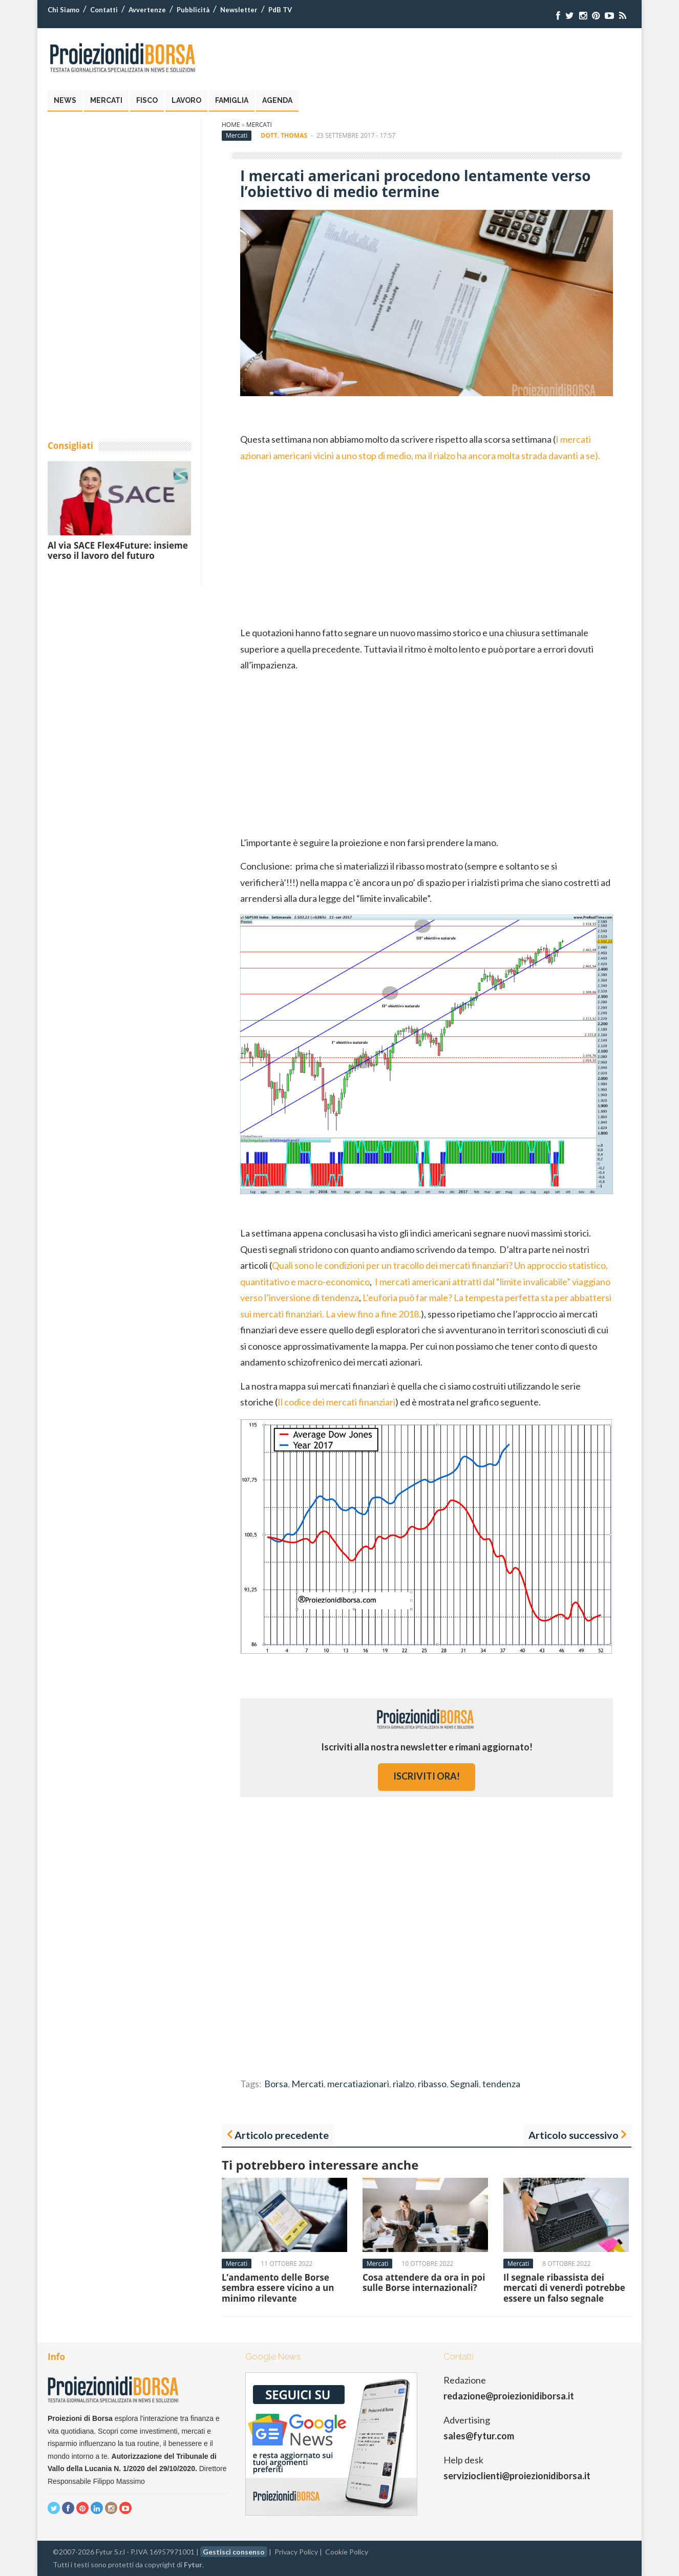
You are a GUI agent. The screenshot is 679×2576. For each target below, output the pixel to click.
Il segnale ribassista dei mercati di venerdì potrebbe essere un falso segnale (564, 2287)
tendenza (501, 2083)
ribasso (432, 2083)
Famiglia (231, 100)
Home (231, 124)
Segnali (464, 2083)
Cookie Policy (346, 2551)
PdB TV (280, 10)
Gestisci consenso (234, 2551)
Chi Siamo (63, 10)
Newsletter (239, 10)
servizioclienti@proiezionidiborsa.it (516, 2475)
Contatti (104, 10)
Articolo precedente (282, 2135)
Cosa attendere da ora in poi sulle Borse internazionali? (424, 2282)
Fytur (193, 2564)
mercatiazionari (358, 2083)
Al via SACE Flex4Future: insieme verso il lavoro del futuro (118, 550)
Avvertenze (147, 10)
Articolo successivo (573, 2135)
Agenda (277, 100)
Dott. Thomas (284, 135)
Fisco (147, 100)
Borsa (276, 2083)
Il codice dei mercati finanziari (336, 1402)
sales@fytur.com (478, 2435)
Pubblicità (193, 10)
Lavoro (186, 100)
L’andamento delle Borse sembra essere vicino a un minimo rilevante (278, 2287)
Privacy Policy (296, 2551)
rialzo (403, 2083)
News (65, 100)
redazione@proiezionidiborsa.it (508, 2395)
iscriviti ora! (426, 1776)
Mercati (106, 100)
